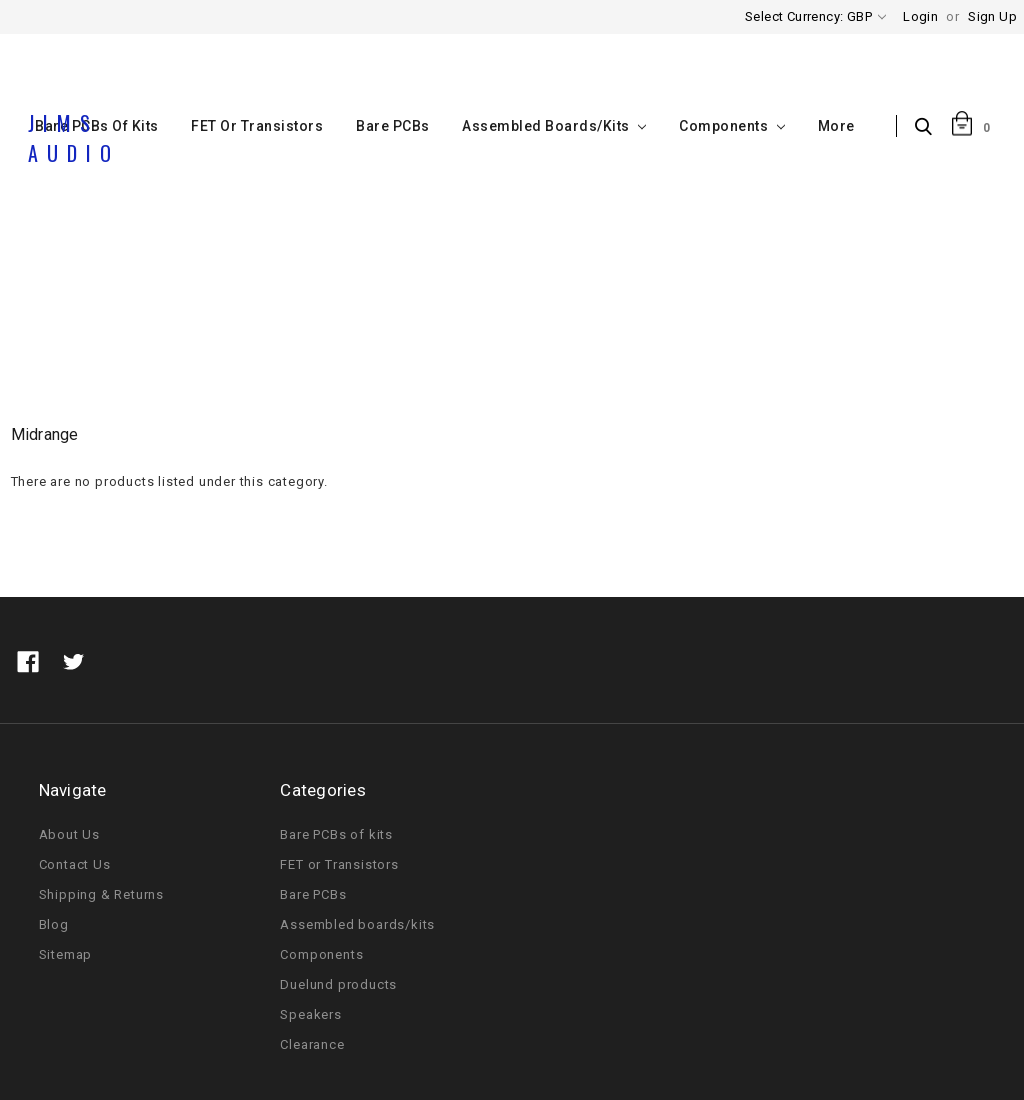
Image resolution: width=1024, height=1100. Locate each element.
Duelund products (338, 984)
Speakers (500, 323)
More (836, 126)
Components (731, 126)
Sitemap (66, 954)
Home (423, 323)
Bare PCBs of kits (336, 834)
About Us (69, 834)
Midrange (589, 323)
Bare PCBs (393, 126)
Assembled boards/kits (554, 126)
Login (920, 16)
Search (928, 128)
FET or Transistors (257, 126)
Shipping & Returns (101, 894)
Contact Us (75, 864)
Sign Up (992, 16)
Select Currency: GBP (815, 16)
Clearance (312, 1044)
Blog (54, 924)
